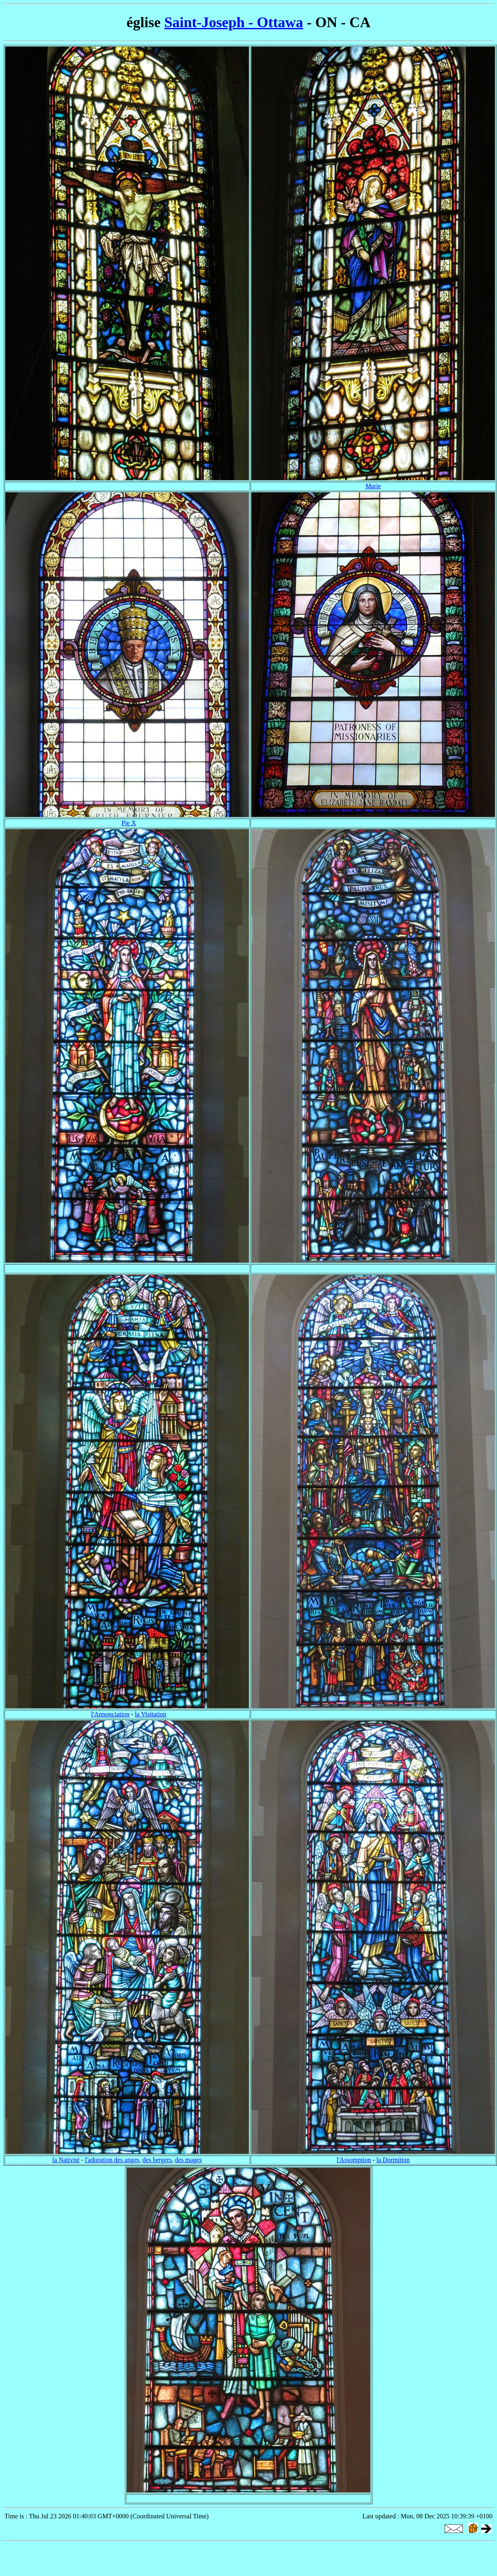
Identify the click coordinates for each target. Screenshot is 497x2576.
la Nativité (66, 2159)
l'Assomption (354, 2159)
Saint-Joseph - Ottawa (233, 22)
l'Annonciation (110, 1714)
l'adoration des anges (112, 2159)
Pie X (128, 822)
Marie (373, 486)
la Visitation (150, 1714)
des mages (188, 2159)
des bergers (157, 2159)
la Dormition (393, 2159)
